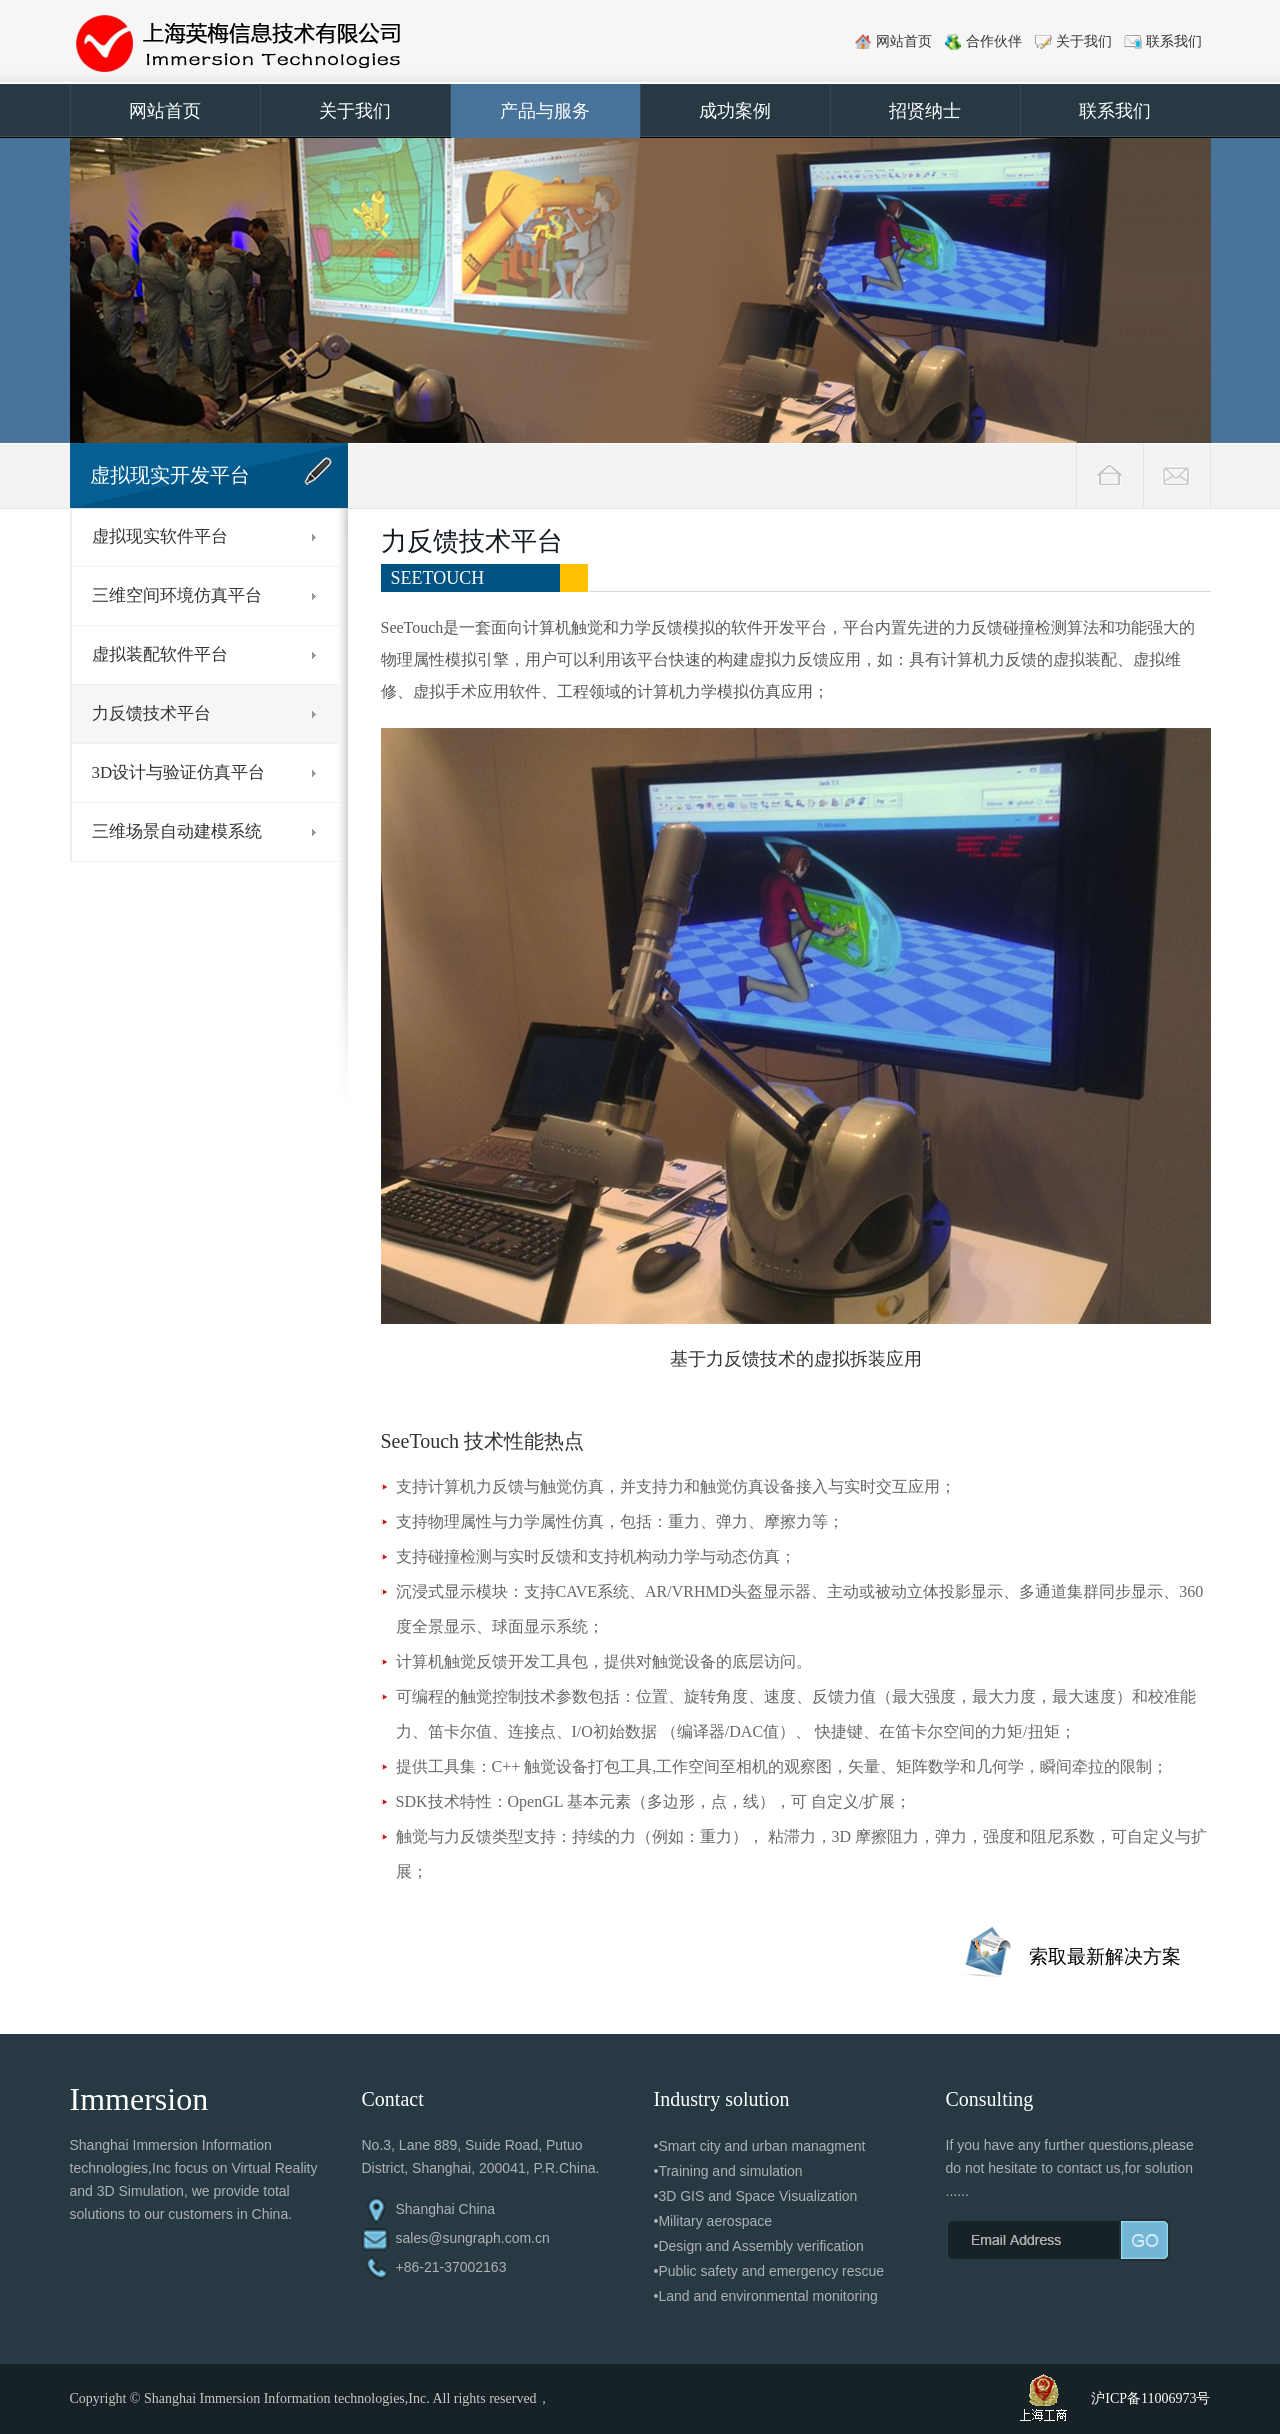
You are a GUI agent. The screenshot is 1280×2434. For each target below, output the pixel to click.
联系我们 (1174, 41)
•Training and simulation (728, 2171)
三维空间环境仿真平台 (177, 595)
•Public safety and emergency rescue (769, 2271)
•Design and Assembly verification (759, 2246)
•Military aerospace (713, 2221)
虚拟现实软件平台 (160, 536)
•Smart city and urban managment (760, 2146)
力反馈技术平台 (151, 713)
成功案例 (735, 111)
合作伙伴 (994, 41)
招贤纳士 (925, 111)
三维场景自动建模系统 (177, 831)
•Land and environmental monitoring (766, 2296)
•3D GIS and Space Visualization (756, 2196)
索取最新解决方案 (1105, 1956)
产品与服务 (545, 111)
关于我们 (1084, 41)
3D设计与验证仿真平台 (179, 772)
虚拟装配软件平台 (160, 654)
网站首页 (904, 41)
